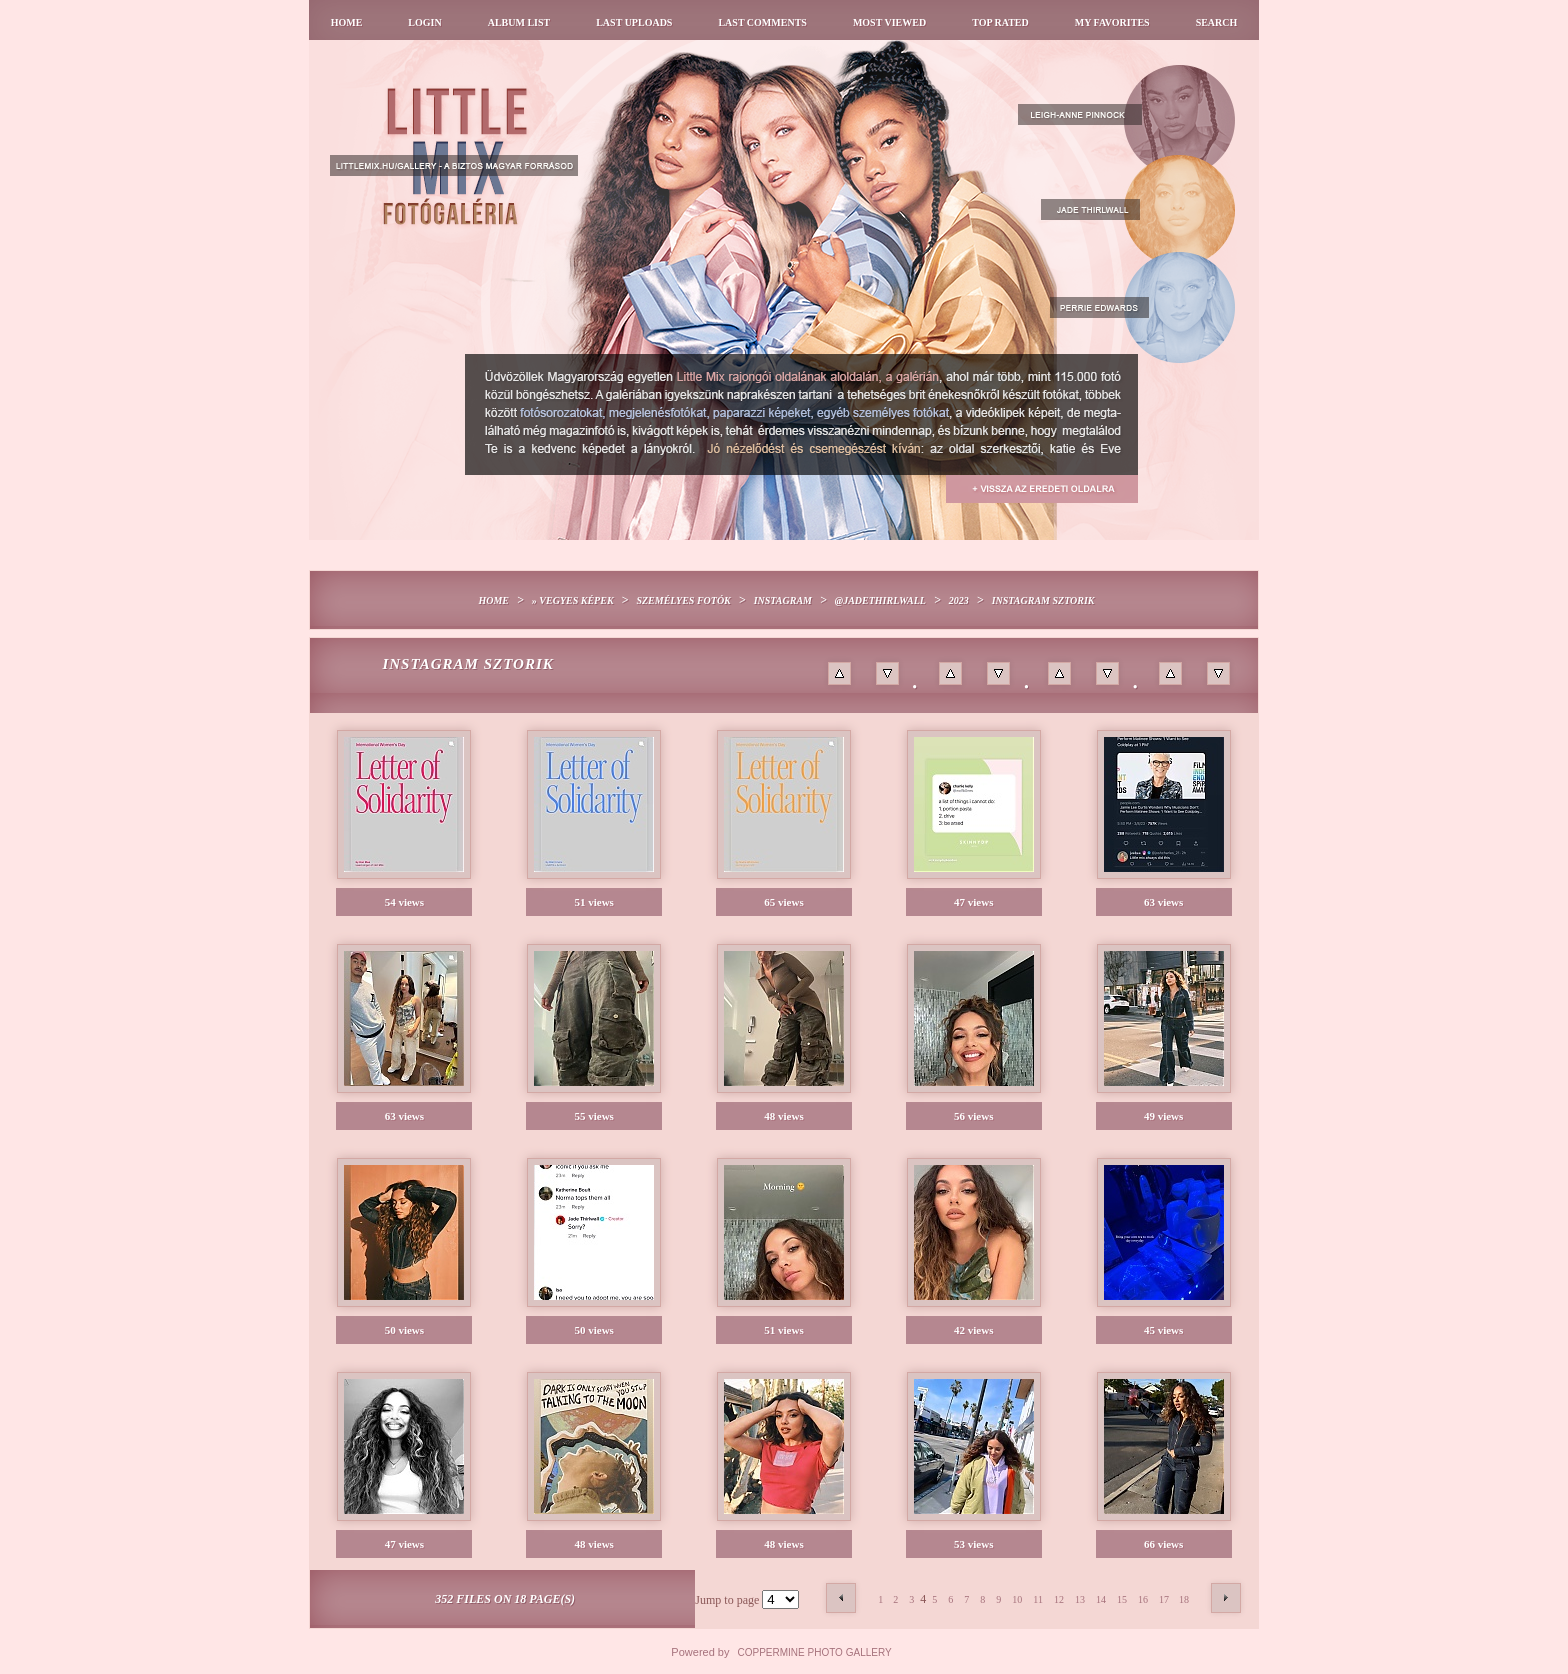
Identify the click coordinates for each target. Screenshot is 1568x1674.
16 (1143, 1599)
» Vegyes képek (573, 600)
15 (1122, 1599)
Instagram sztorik (1043, 600)
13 (1080, 1599)
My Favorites (1112, 22)
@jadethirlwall (880, 600)
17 (1164, 1599)
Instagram (783, 600)
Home (347, 22)
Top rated (1000, 22)
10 (1017, 1599)
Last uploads (634, 22)
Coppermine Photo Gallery (815, 1652)
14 (1101, 1599)
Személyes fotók (683, 600)
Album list (519, 22)
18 (1184, 1599)
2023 (959, 600)
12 (1059, 1599)
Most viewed (889, 22)
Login (424, 22)
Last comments (762, 22)
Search (1217, 22)
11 (1038, 1599)
